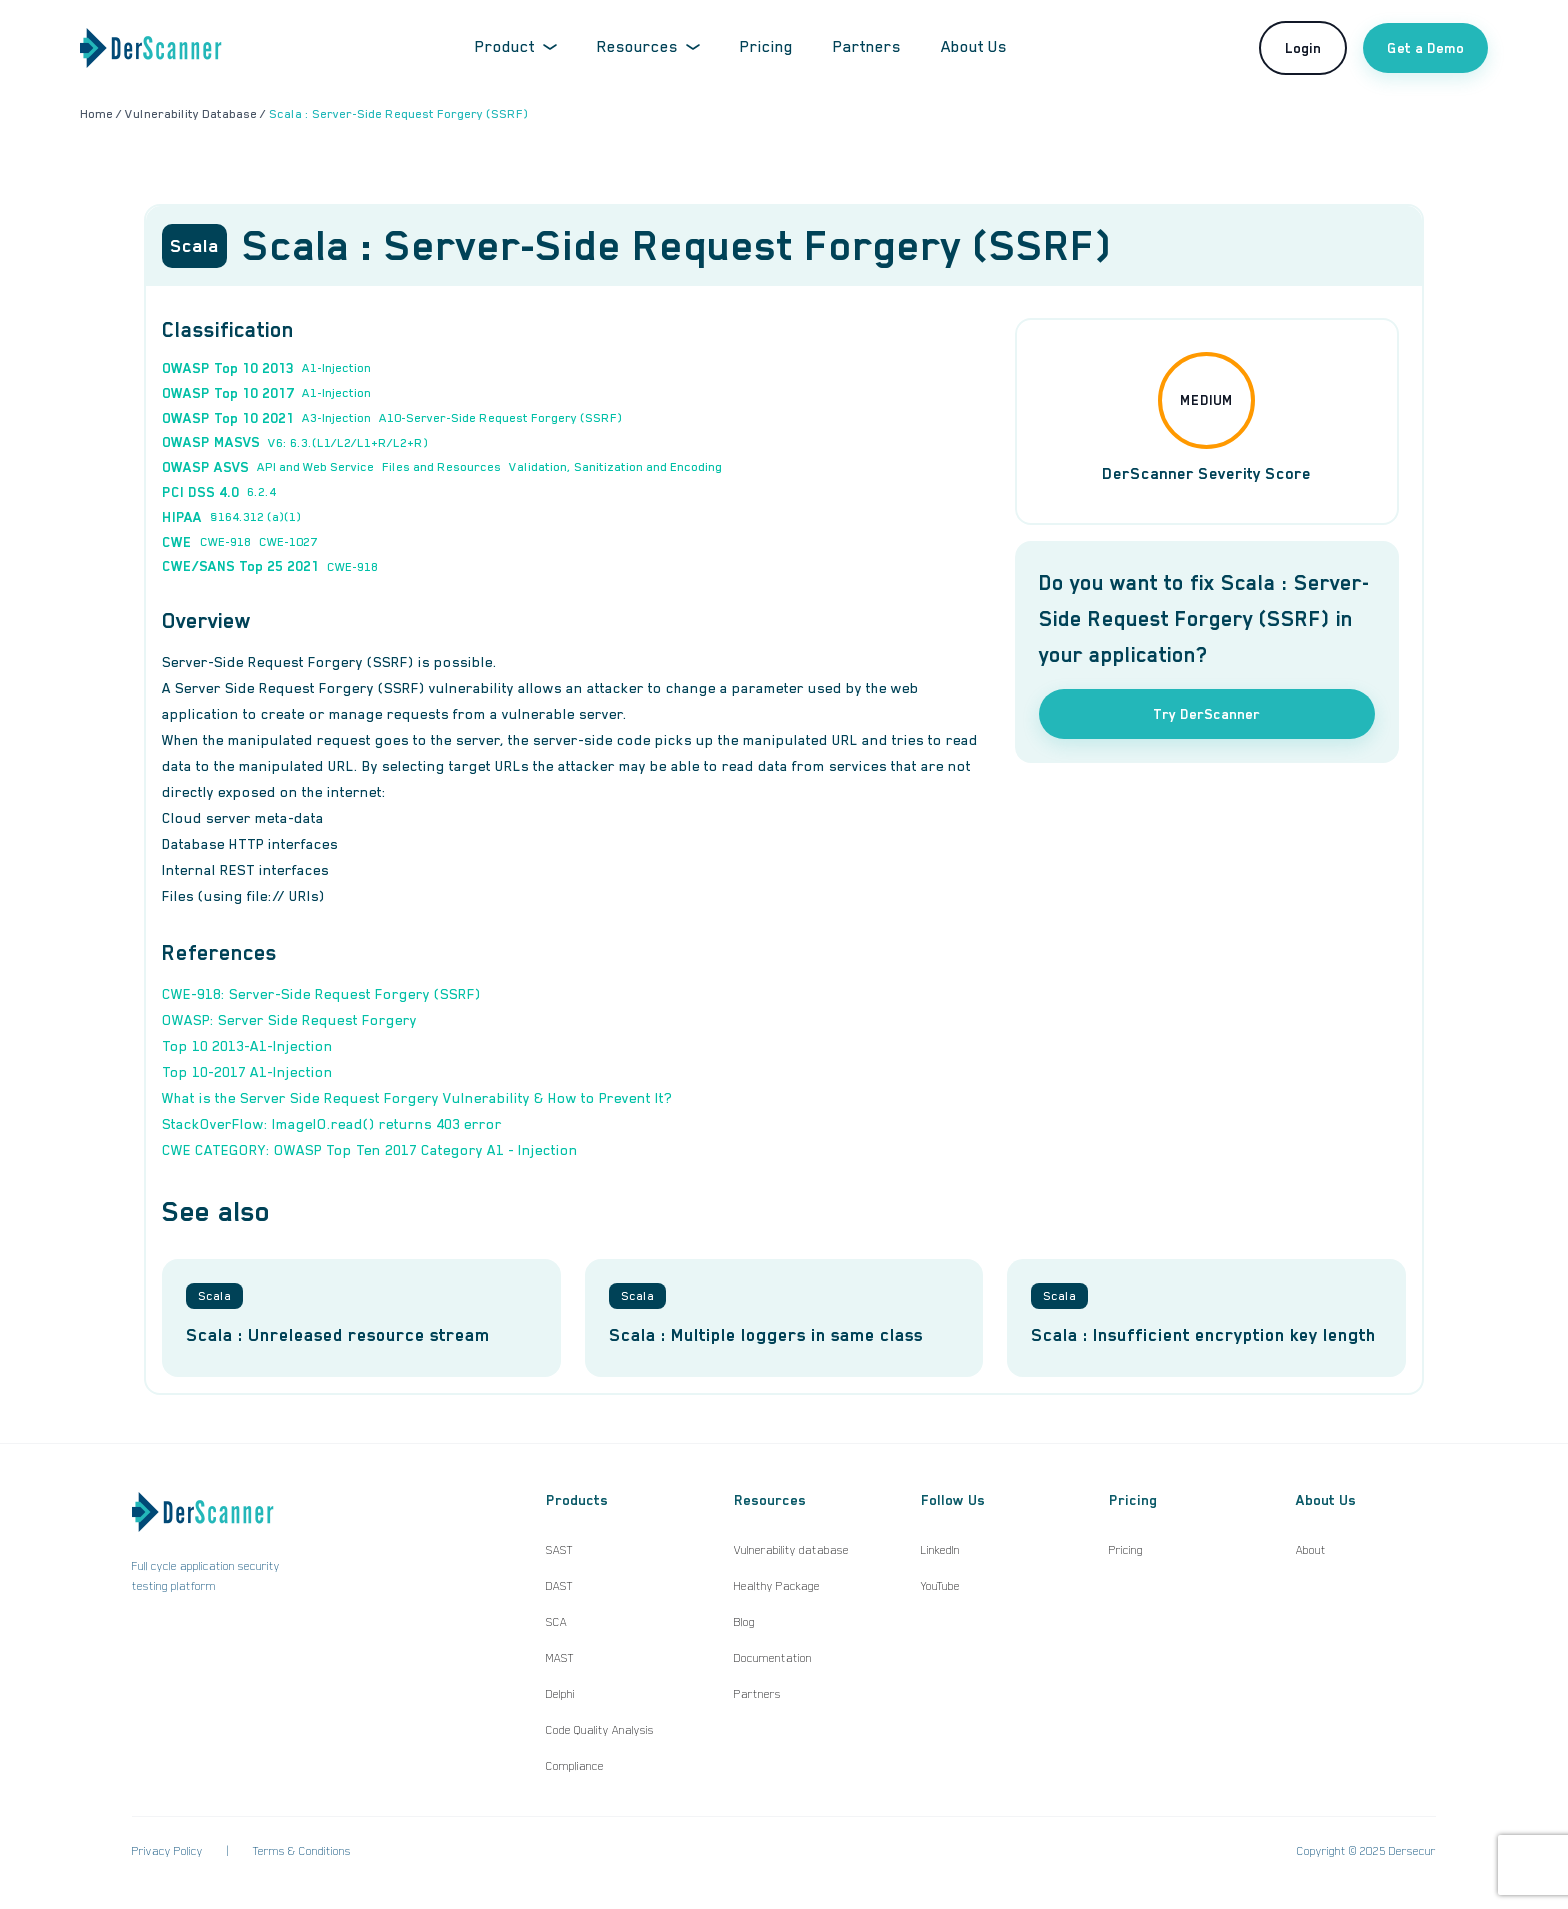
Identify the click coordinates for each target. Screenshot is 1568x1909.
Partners (867, 47)
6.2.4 (261, 492)
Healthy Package (777, 1586)
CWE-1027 (288, 542)
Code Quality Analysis (600, 1730)
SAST (559, 1550)
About (1311, 1550)
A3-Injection (336, 418)
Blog (744, 1622)
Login (1303, 48)
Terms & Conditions (302, 1851)
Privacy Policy (167, 1851)
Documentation (773, 1658)
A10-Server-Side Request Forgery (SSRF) (500, 418)
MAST (560, 1658)
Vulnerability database (791, 1550)
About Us (974, 47)
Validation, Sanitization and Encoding (615, 467)
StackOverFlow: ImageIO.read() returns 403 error (332, 1124)
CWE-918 (225, 542)
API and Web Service (315, 467)
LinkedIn (940, 1550)
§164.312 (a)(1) (255, 517)
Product (516, 47)
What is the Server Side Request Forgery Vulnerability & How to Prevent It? (417, 1098)
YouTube (940, 1586)
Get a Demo (1425, 48)
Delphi (560, 1694)
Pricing (766, 47)
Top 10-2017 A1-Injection (247, 1072)
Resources (648, 47)
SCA (556, 1622)
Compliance (575, 1766)
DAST (559, 1586)
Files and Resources (441, 467)
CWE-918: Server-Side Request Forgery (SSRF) (321, 994)
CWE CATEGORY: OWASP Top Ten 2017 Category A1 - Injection (370, 1150)
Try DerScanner (1206, 714)
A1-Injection (336, 368)
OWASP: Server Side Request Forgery (289, 1020)
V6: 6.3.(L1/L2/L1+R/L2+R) (348, 443)
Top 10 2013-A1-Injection (247, 1046)
